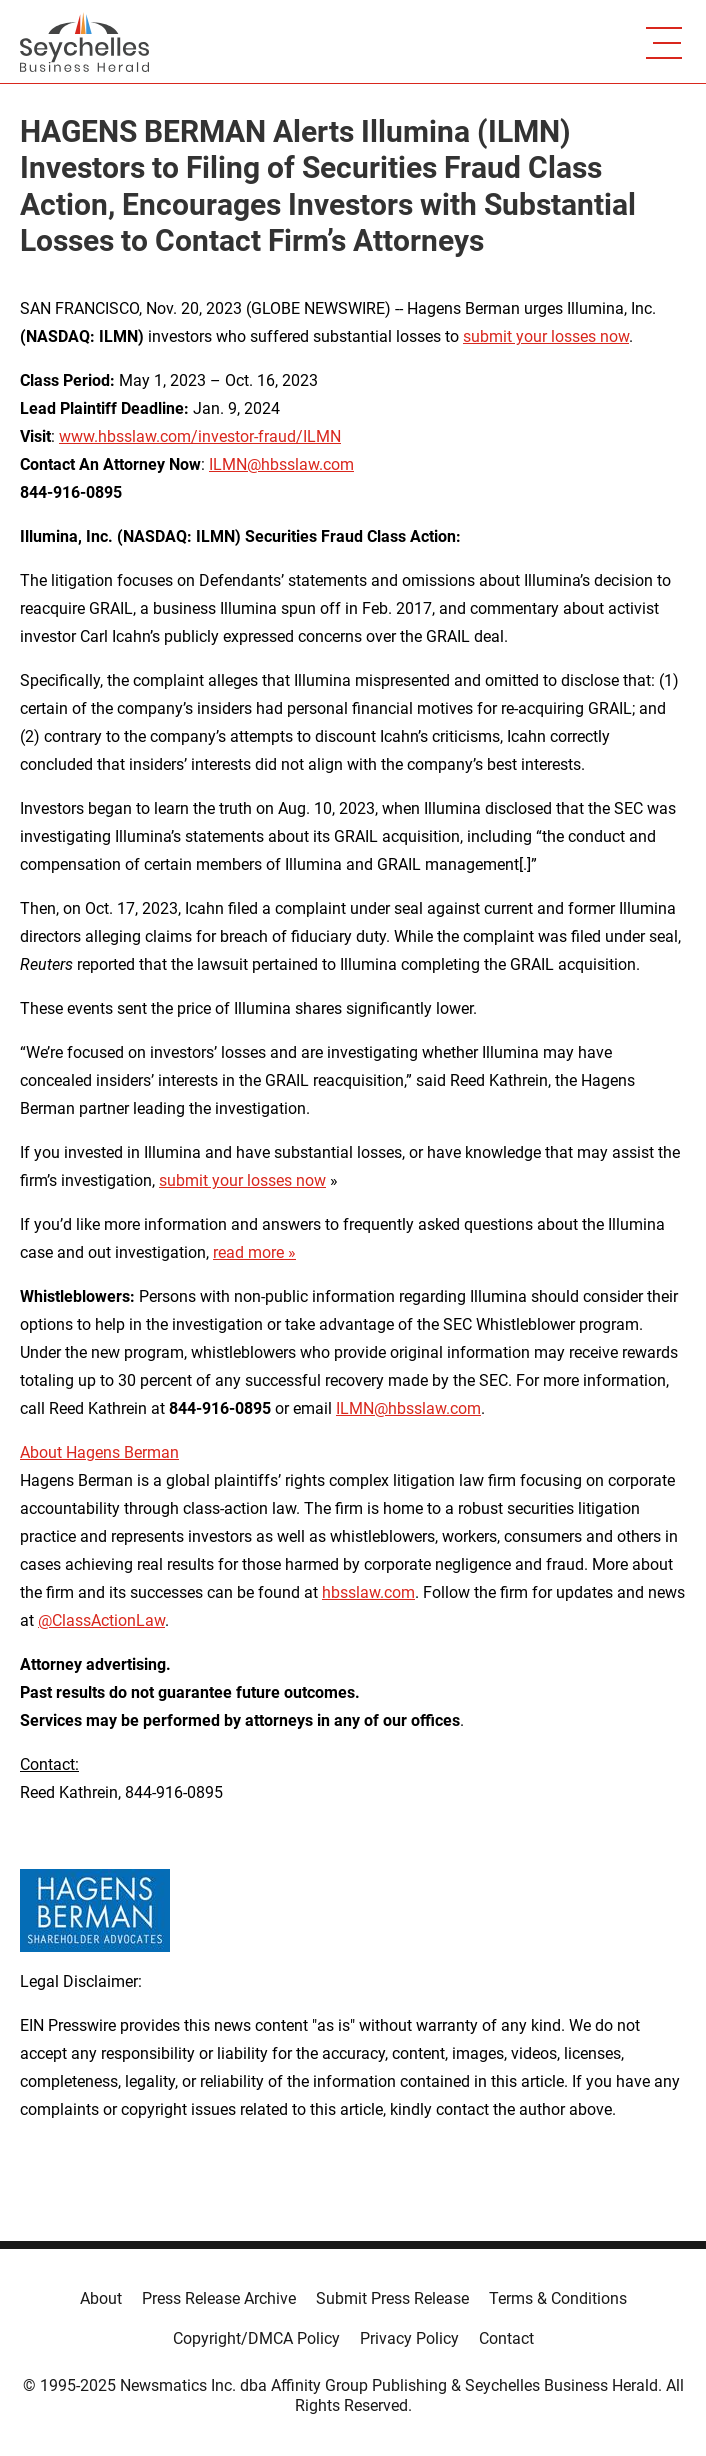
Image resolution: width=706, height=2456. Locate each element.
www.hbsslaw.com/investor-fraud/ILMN (200, 436)
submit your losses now (546, 336)
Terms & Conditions (558, 2298)
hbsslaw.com (368, 1592)
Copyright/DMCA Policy (256, 2338)
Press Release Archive (219, 2298)
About (101, 2298)
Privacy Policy (409, 2338)
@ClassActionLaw (101, 1620)
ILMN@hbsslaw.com (281, 464)
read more (248, 1252)
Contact (506, 2338)
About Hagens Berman (99, 1452)
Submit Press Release (392, 2298)
